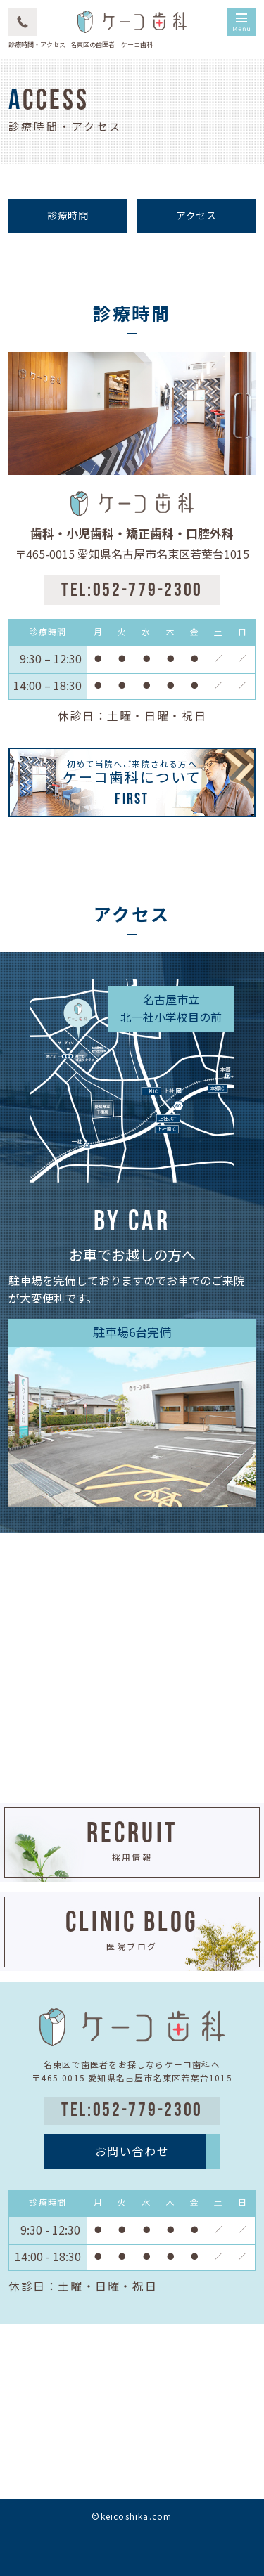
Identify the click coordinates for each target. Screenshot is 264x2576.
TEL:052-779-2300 (132, 591)
